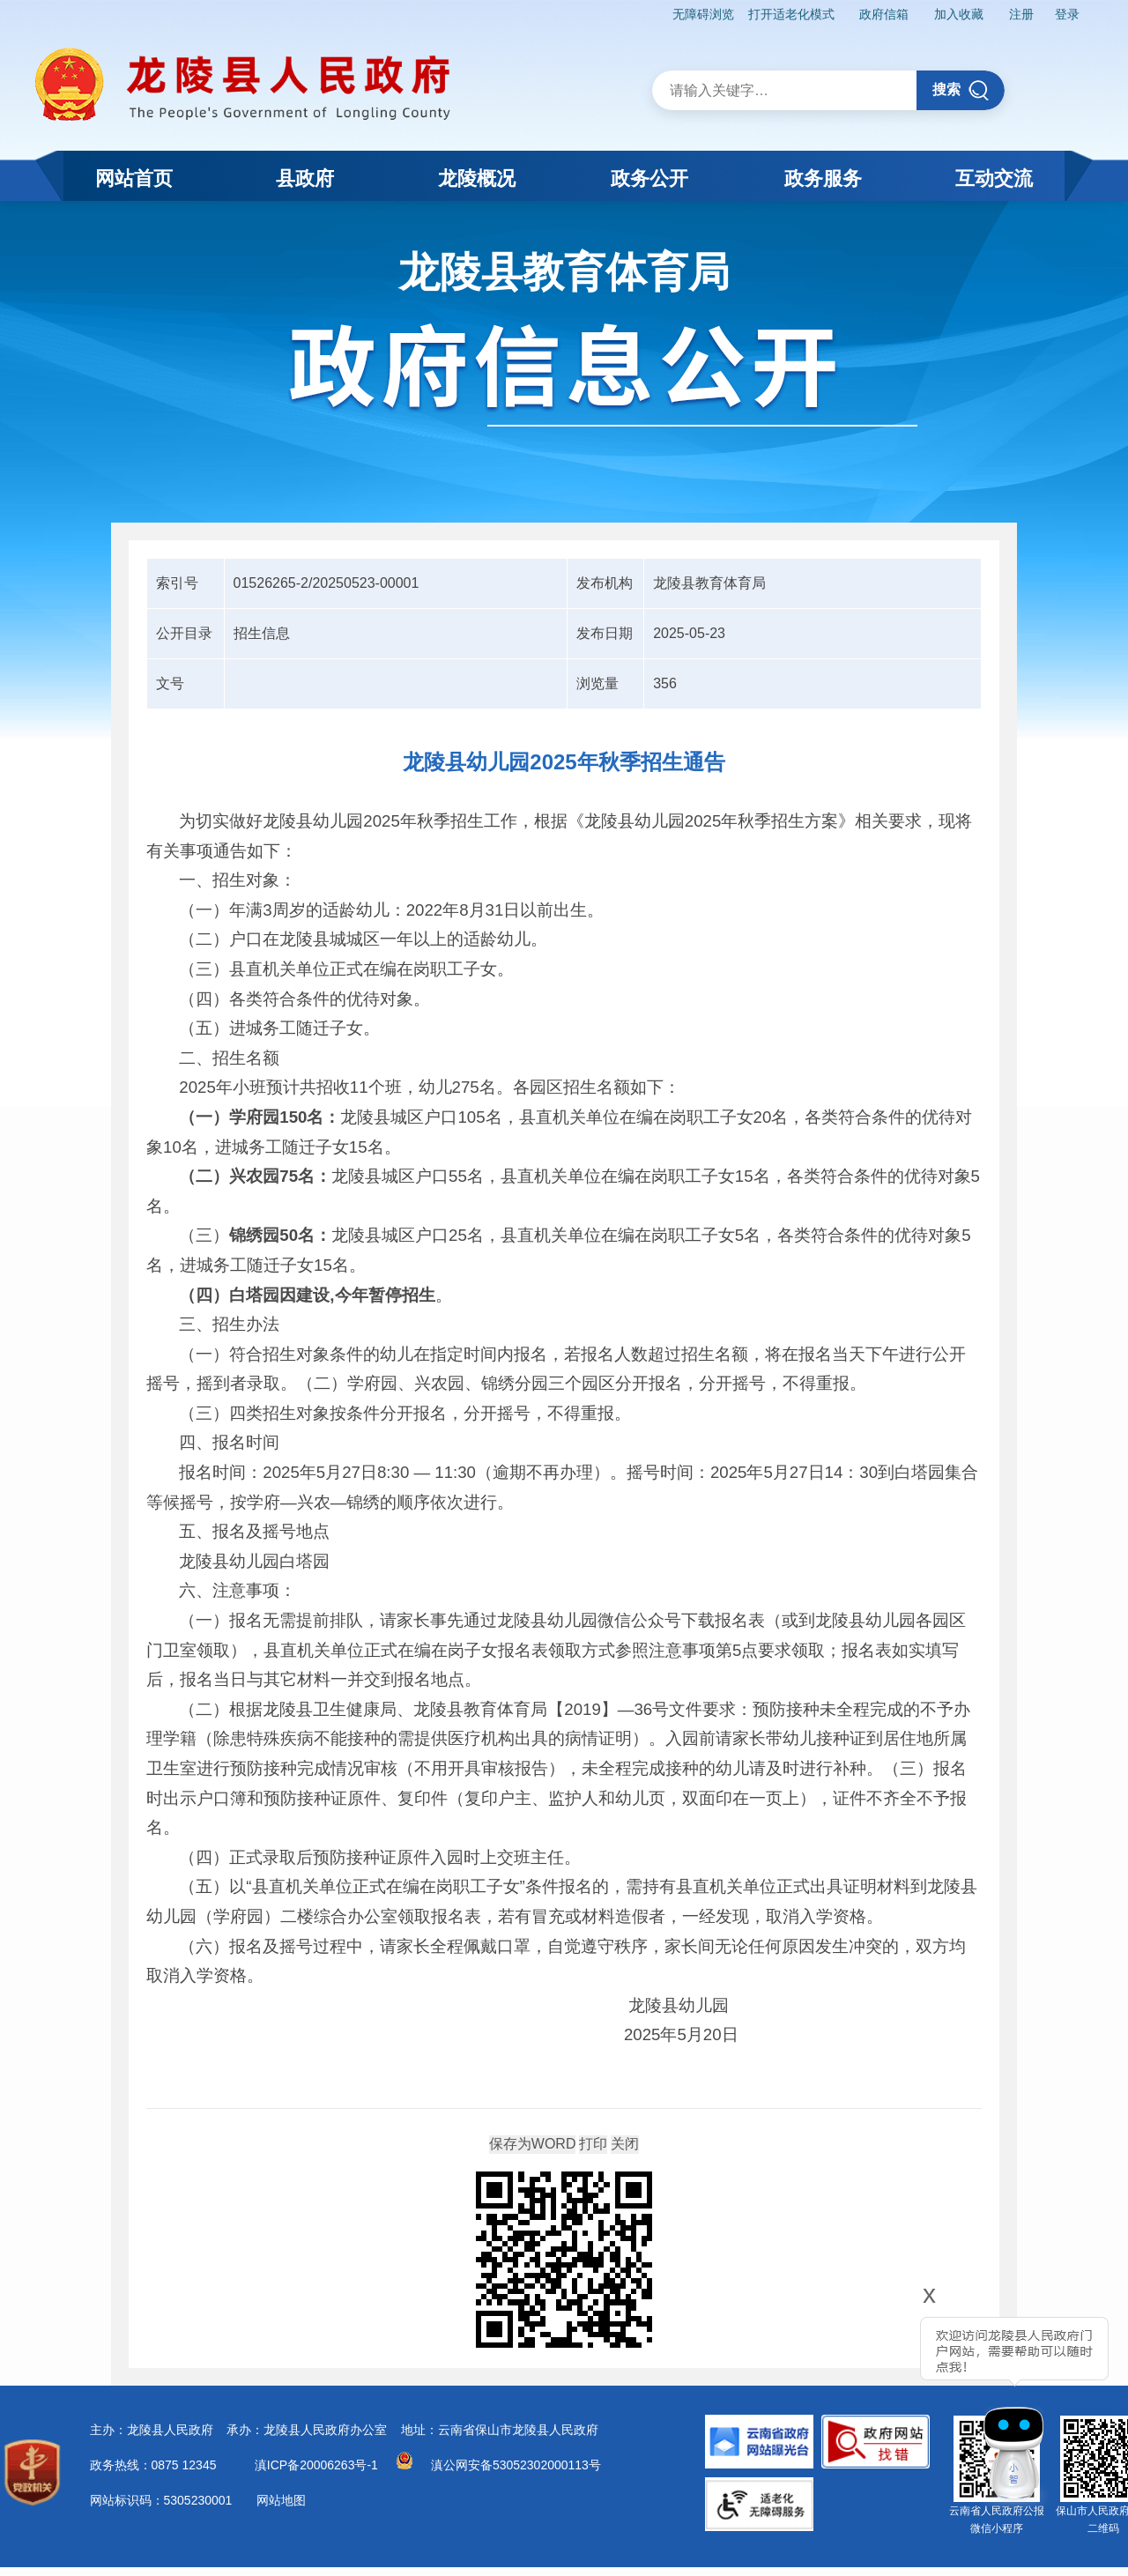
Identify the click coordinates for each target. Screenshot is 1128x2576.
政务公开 (649, 178)
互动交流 (994, 178)
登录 (1067, 14)
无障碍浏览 (703, 14)
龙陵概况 (477, 178)
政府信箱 (884, 14)
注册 (1021, 14)
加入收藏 (958, 14)
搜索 (961, 90)
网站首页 (134, 178)
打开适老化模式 (791, 14)
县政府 (305, 178)
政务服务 (823, 178)
